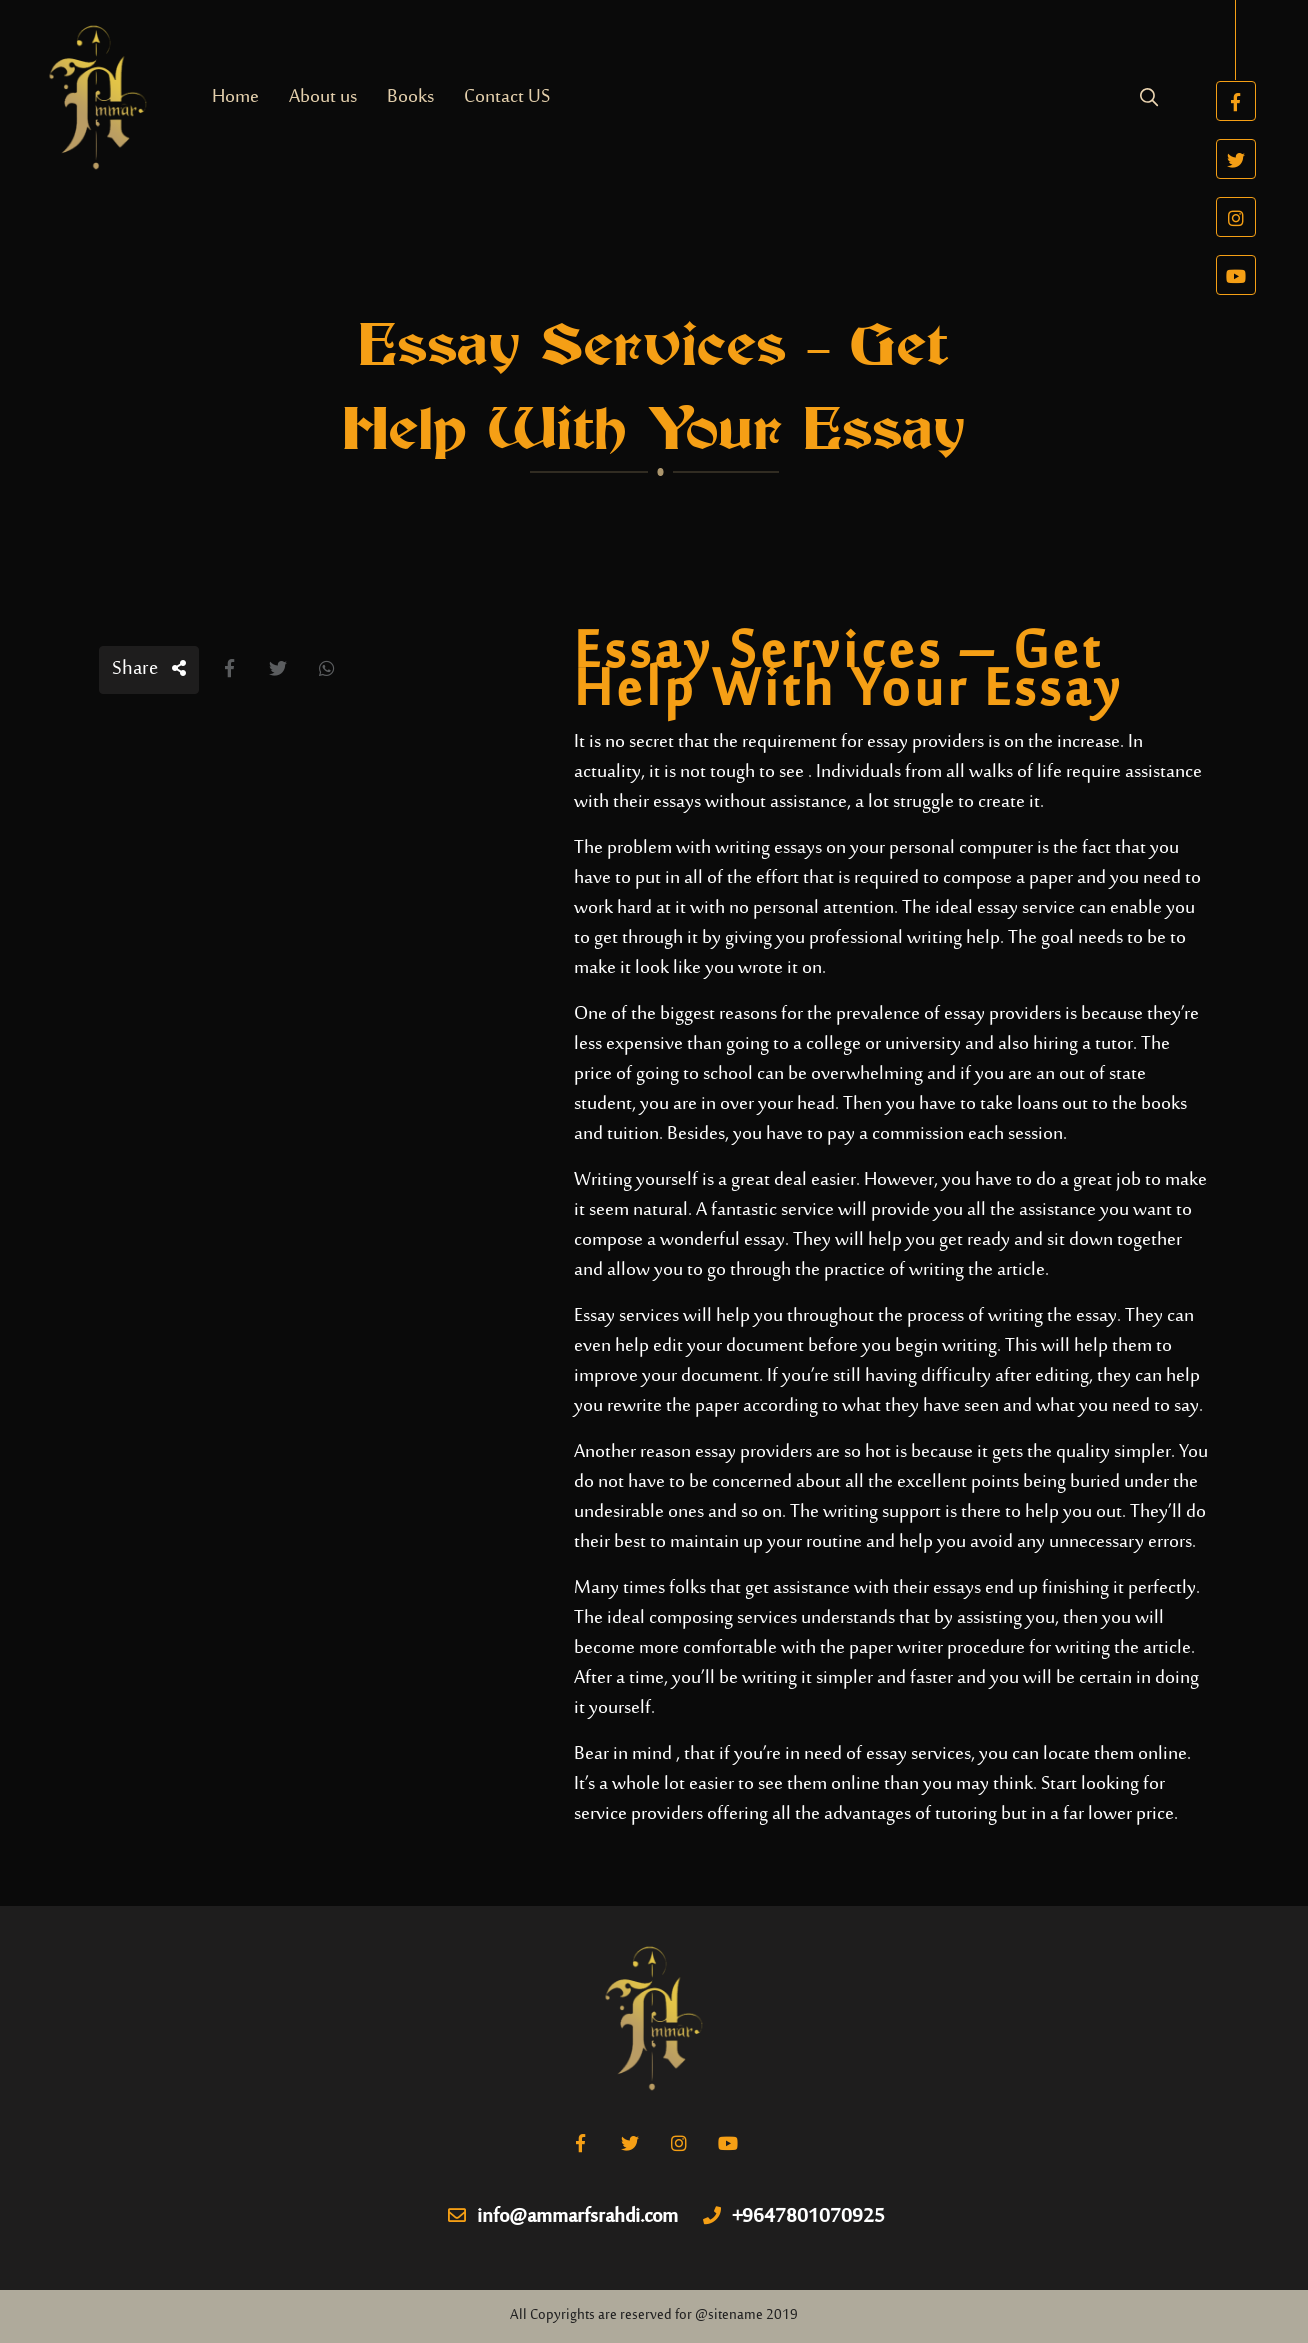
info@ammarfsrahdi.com (563, 2218)
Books (410, 97)
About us (323, 97)
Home (235, 97)
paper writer (896, 1648)
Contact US (507, 97)
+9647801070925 (794, 2218)
